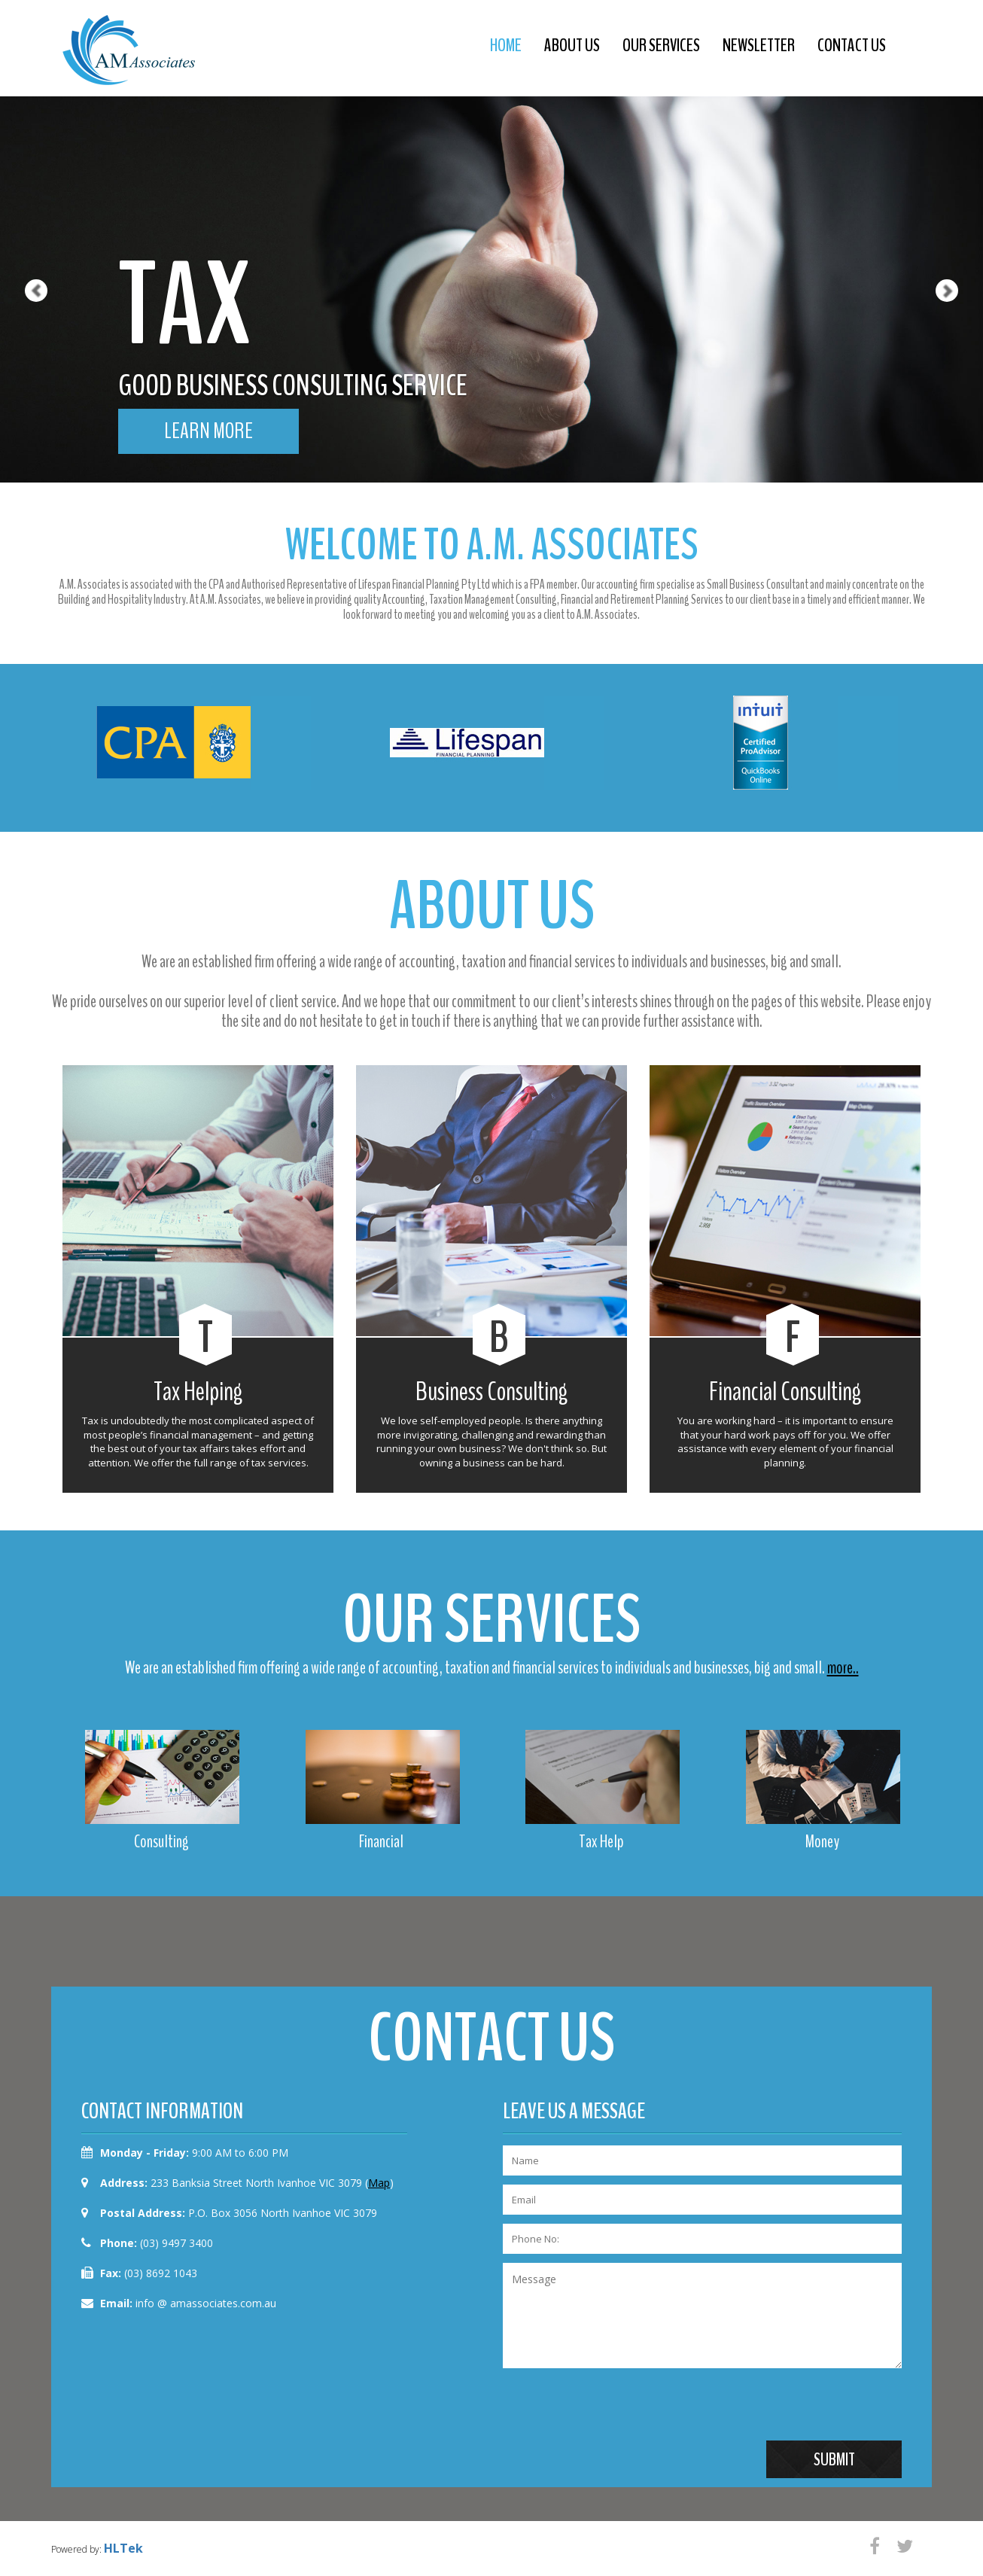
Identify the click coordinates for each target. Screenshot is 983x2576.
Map (379, 2183)
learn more (208, 431)
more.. (843, 1667)
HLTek (123, 2548)
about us (572, 45)
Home (506, 45)
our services (661, 45)
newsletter (759, 45)
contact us (851, 45)
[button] (24, 241)
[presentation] (617, 2411)
